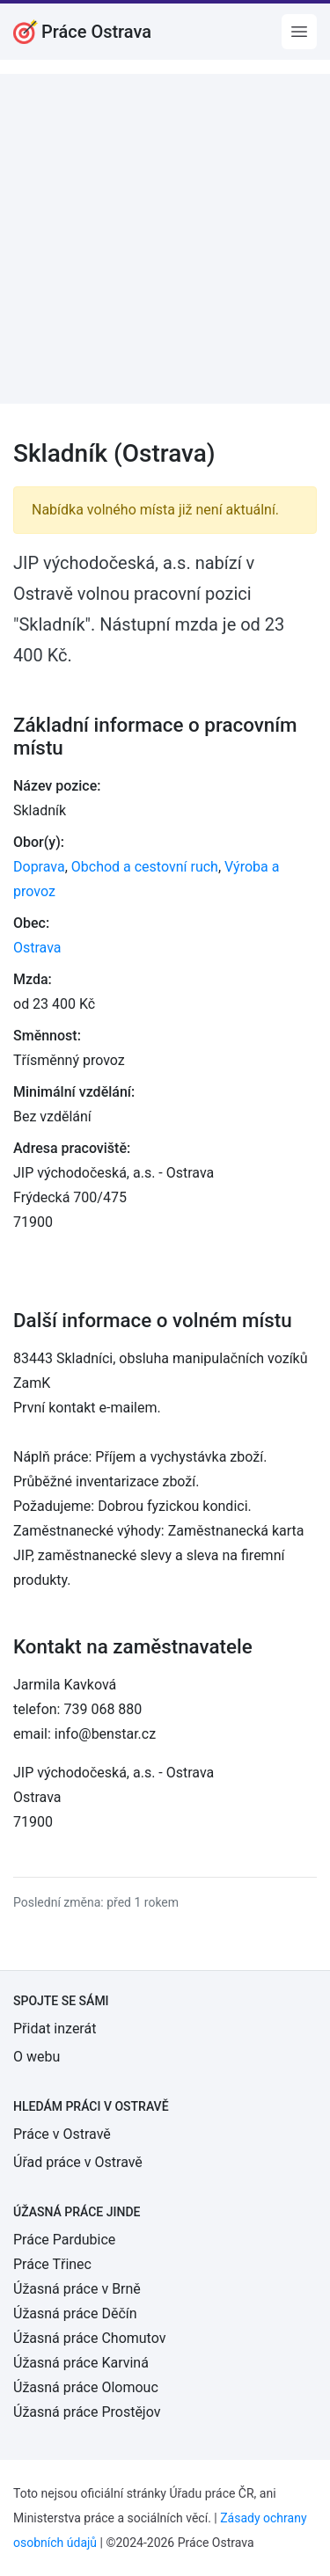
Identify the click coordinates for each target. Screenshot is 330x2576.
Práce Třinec (52, 2264)
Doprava (39, 866)
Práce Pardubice (64, 2239)
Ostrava (37, 947)
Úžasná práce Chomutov (89, 2338)
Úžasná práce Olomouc (85, 2387)
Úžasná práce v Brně (77, 2288)
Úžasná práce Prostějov (86, 2412)
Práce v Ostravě (62, 2134)
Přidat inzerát (54, 2028)
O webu (36, 2056)
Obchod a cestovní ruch (144, 866)
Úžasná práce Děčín (75, 2313)
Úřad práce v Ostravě (78, 2162)
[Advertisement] (165, 239)
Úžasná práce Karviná (81, 2362)
